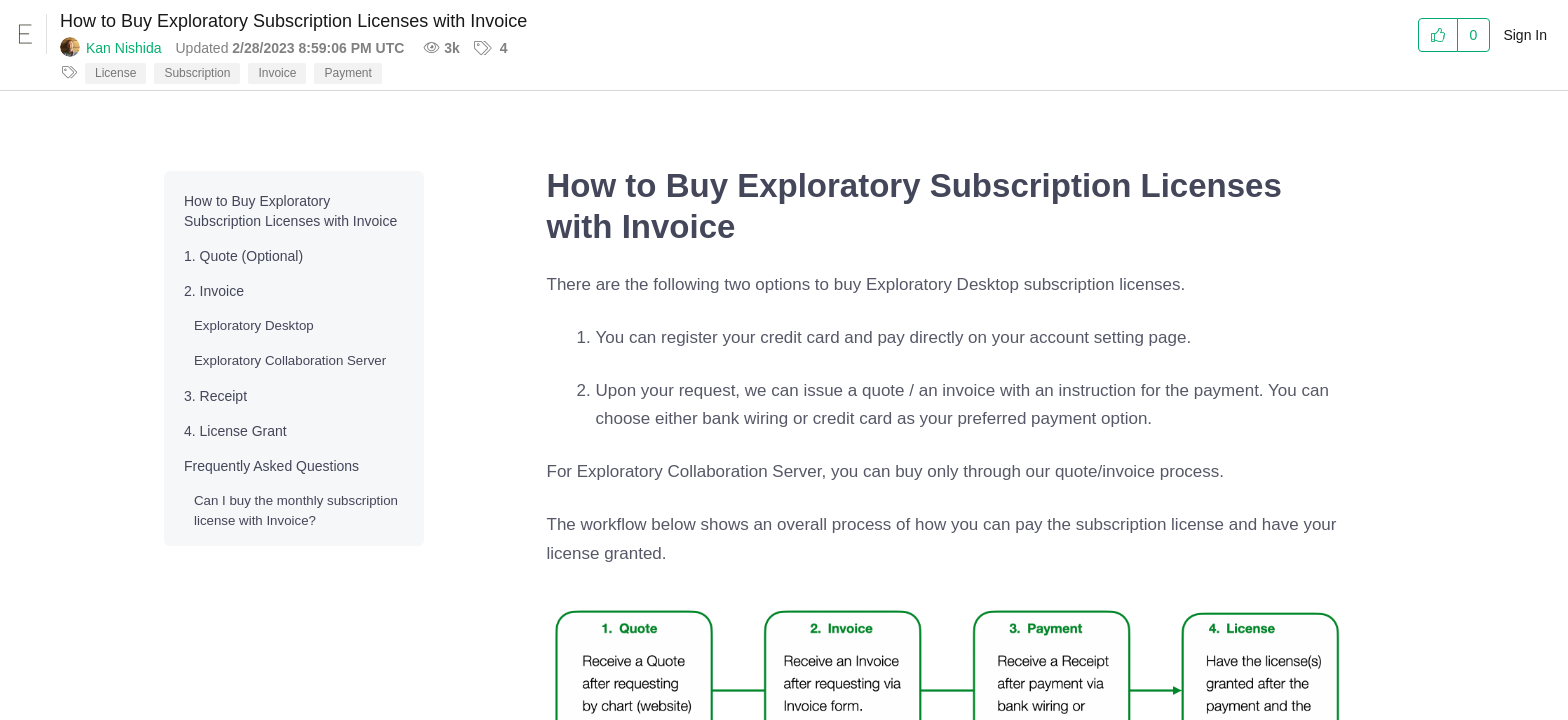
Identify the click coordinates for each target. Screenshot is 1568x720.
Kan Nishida (124, 48)
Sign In (1525, 35)
